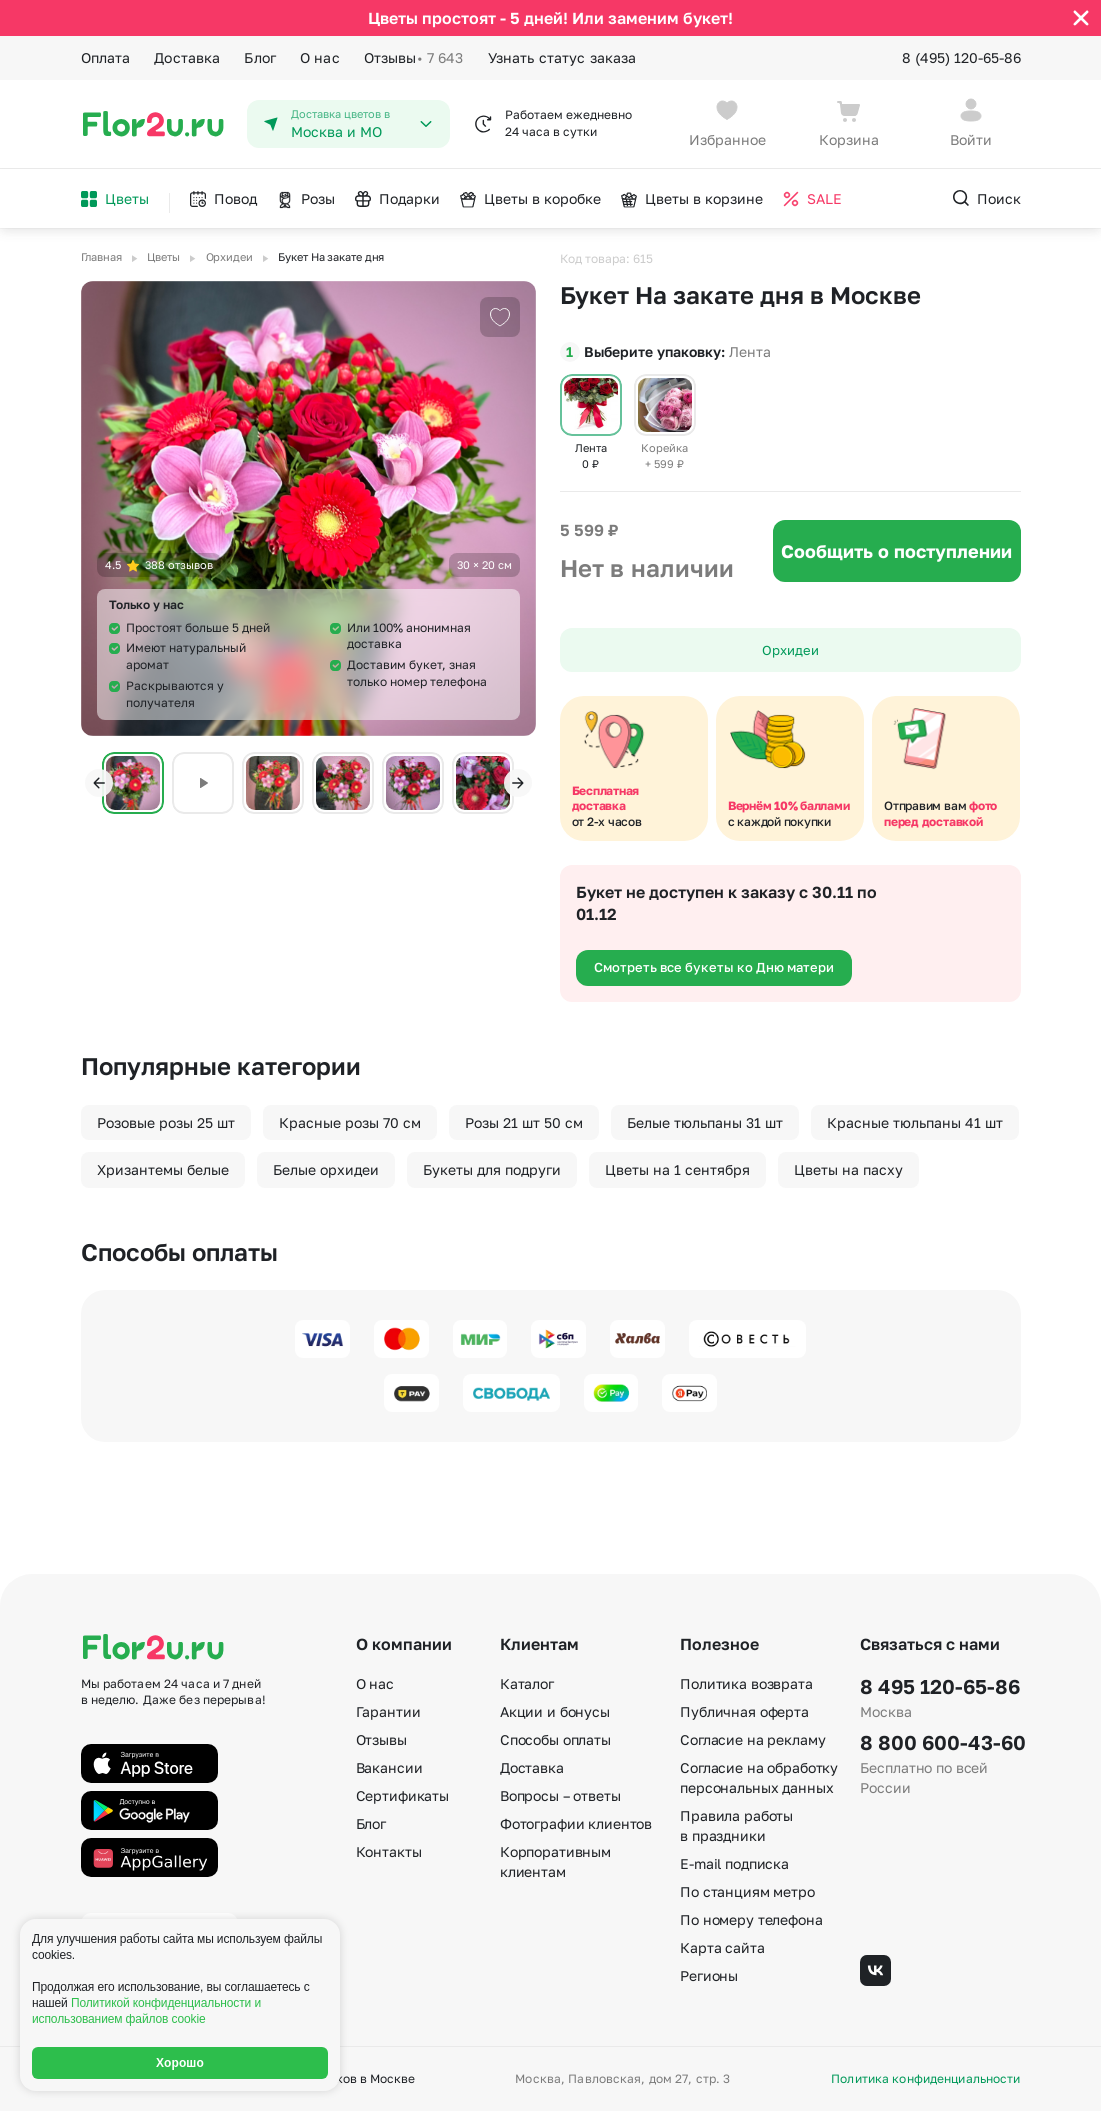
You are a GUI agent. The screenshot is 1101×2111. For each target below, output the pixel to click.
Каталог (527, 1683)
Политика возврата (746, 1683)
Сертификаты (402, 1795)
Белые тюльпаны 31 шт (705, 1122)
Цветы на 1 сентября (677, 1169)
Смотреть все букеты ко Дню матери (714, 967)
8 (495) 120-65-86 (961, 57)
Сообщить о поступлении (896, 551)
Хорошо (180, 2063)
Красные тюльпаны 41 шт (915, 1122)
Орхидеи (790, 650)
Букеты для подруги (492, 1169)
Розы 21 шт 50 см (524, 1122)
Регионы (709, 1975)
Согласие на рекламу (752, 1739)
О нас (320, 57)
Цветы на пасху (848, 1169)
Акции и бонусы (555, 1711)
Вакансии (389, 1767)
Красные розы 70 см (350, 1122)
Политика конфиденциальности (925, 2079)
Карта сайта (722, 1947)
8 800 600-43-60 (940, 1742)
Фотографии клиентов (576, 1823)
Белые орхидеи (326, 1169)
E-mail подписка (734, 1863)
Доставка (187, 57)
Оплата (106, 57)
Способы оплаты (555, 1739)
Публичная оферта (744, 1711)
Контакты (389, 1851)
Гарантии (388, 1711)
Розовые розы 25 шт (166, 1122)
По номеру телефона (751, 1919)
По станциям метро (747, 1891)
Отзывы (414, 58)
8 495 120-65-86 (940, 1686)
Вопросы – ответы (560, 1795)
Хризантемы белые (163, 1169)
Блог (260, 57)
